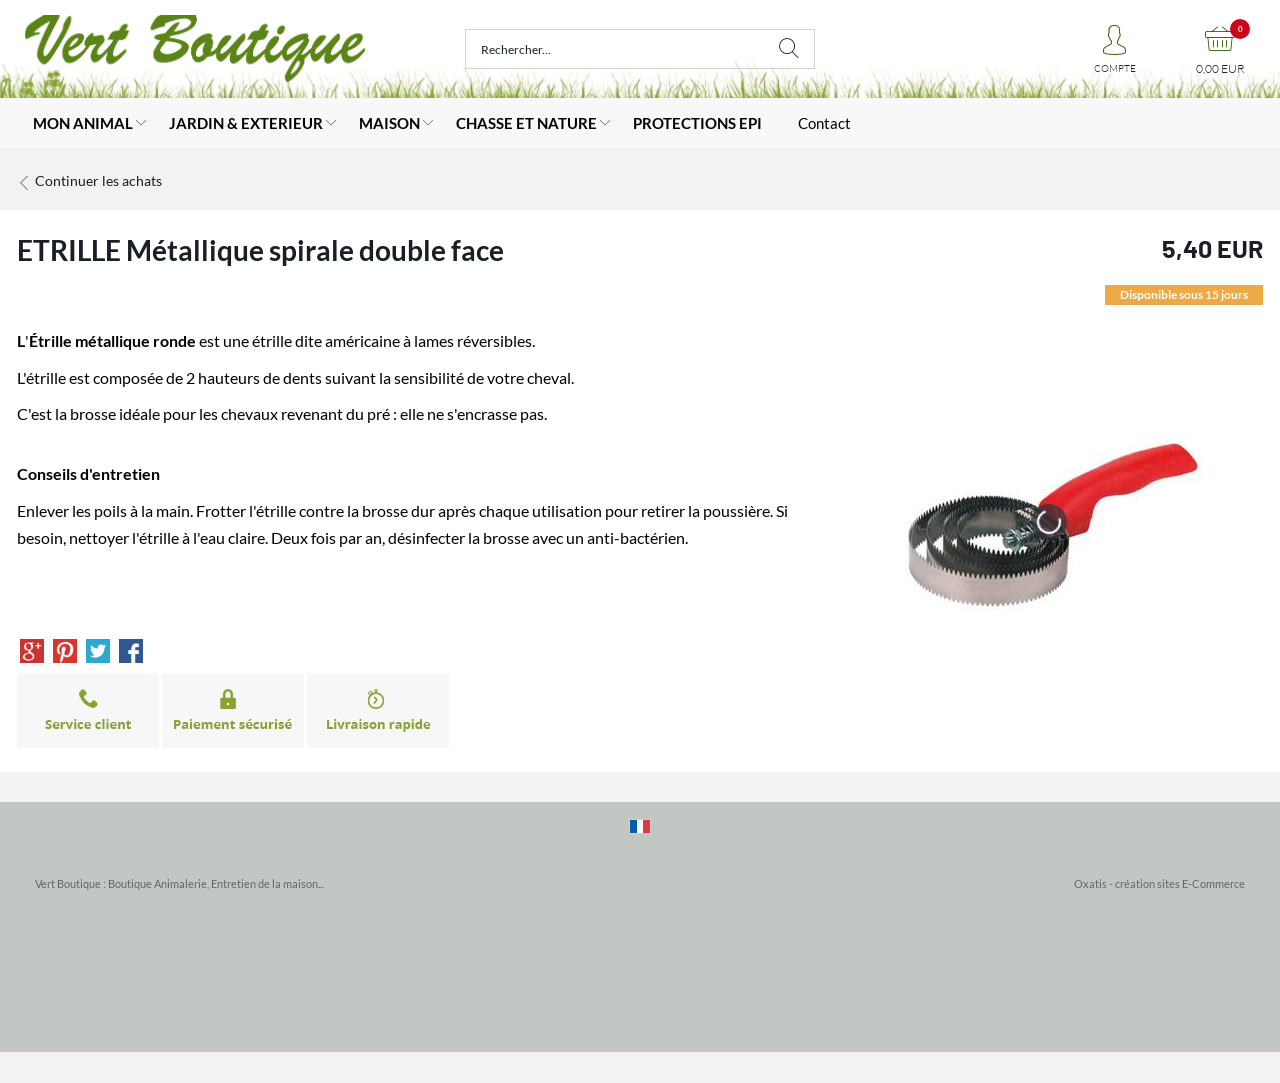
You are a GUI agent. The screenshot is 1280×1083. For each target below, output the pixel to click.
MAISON (389, 123)
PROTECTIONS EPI (697, 123)
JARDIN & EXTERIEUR (246, 123)
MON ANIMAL (83, 123)
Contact (824, 123)
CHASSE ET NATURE (526, 123)
